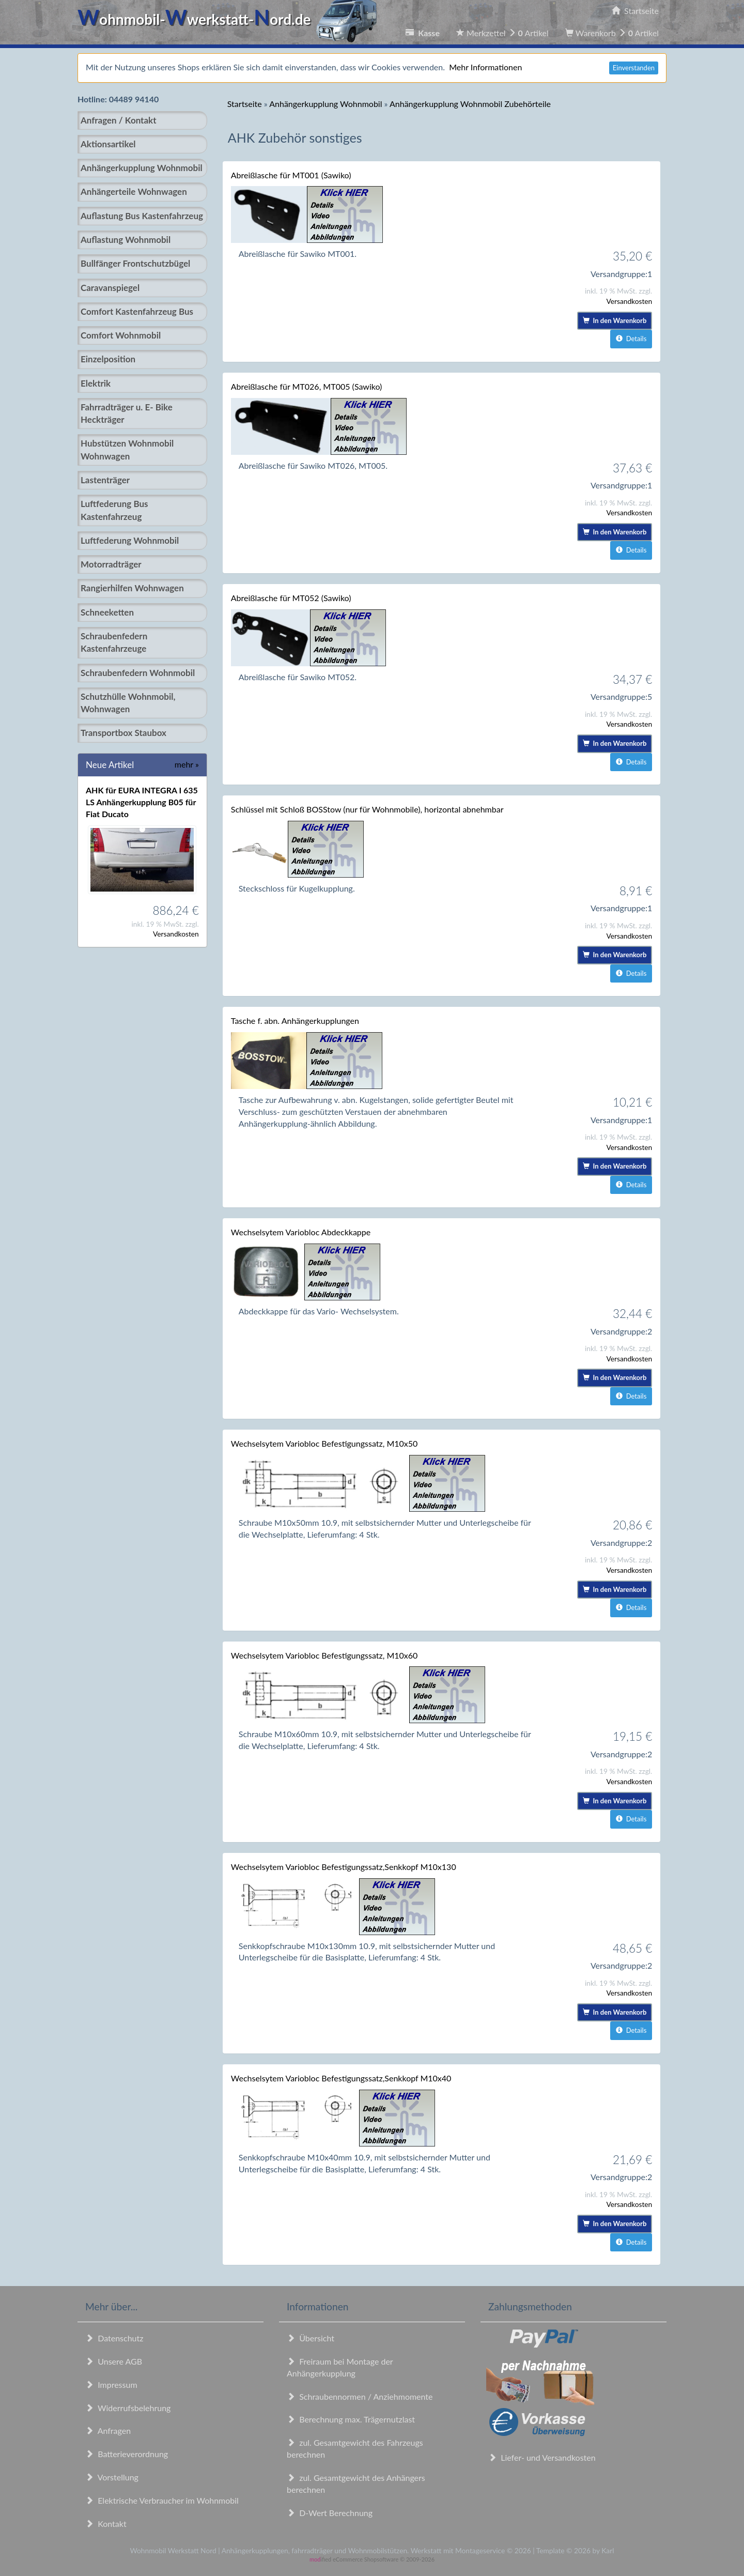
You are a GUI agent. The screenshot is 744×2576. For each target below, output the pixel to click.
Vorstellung (111, 2477)
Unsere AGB (113, 2361)
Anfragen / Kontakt (118, 120)
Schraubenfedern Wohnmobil (138, 672)
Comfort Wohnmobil (121, 335)
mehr (187, 764)
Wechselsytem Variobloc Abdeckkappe (300, 1232)
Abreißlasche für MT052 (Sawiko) (291, 598)
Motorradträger (111, 564)
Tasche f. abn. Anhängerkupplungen (295, 1020)
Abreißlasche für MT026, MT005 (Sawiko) (306, 386)
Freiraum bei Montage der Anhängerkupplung (340, 2367)
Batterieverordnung (126, 2454)
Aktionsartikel (108, 144)
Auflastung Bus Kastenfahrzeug (142, 215)
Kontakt (106, 2523)
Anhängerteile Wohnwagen (134, 191)
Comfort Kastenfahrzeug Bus (137, 311)
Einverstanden (634, 68)
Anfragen (108, 2430)
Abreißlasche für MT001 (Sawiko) (291, 175)
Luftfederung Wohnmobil (130, 540)
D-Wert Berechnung (330, 2513)
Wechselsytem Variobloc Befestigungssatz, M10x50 (324, 1443)
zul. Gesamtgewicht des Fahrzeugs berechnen (355, 2448)
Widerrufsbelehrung (128, 2408)
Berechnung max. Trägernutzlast (351, 2419)
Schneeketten (107, 612)
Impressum (111, 2384)
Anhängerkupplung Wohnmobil (142, 167)
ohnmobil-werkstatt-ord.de (230, 19)
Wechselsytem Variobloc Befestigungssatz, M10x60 (324, 1655)
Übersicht (310, 2338)
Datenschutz (114, 2338)
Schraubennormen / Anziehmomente (360, 2396)
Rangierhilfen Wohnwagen (132, 587)
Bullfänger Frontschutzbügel (135, 263)
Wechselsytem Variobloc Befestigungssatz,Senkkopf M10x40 (341, 2078)
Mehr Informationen (485, 67)
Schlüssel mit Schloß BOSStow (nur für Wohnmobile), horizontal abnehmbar (367, 809)
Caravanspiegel (110, 287)
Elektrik (96, 383)
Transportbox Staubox (123, 732)
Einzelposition (108, 359)
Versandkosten (176, 933)
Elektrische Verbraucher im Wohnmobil (162, 2500)
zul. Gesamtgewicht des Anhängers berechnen (356, 2483)
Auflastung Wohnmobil (126, 239)
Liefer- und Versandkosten (542, 2457)
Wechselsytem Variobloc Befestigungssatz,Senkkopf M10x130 (343, 1867)
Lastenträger (105, 479)
